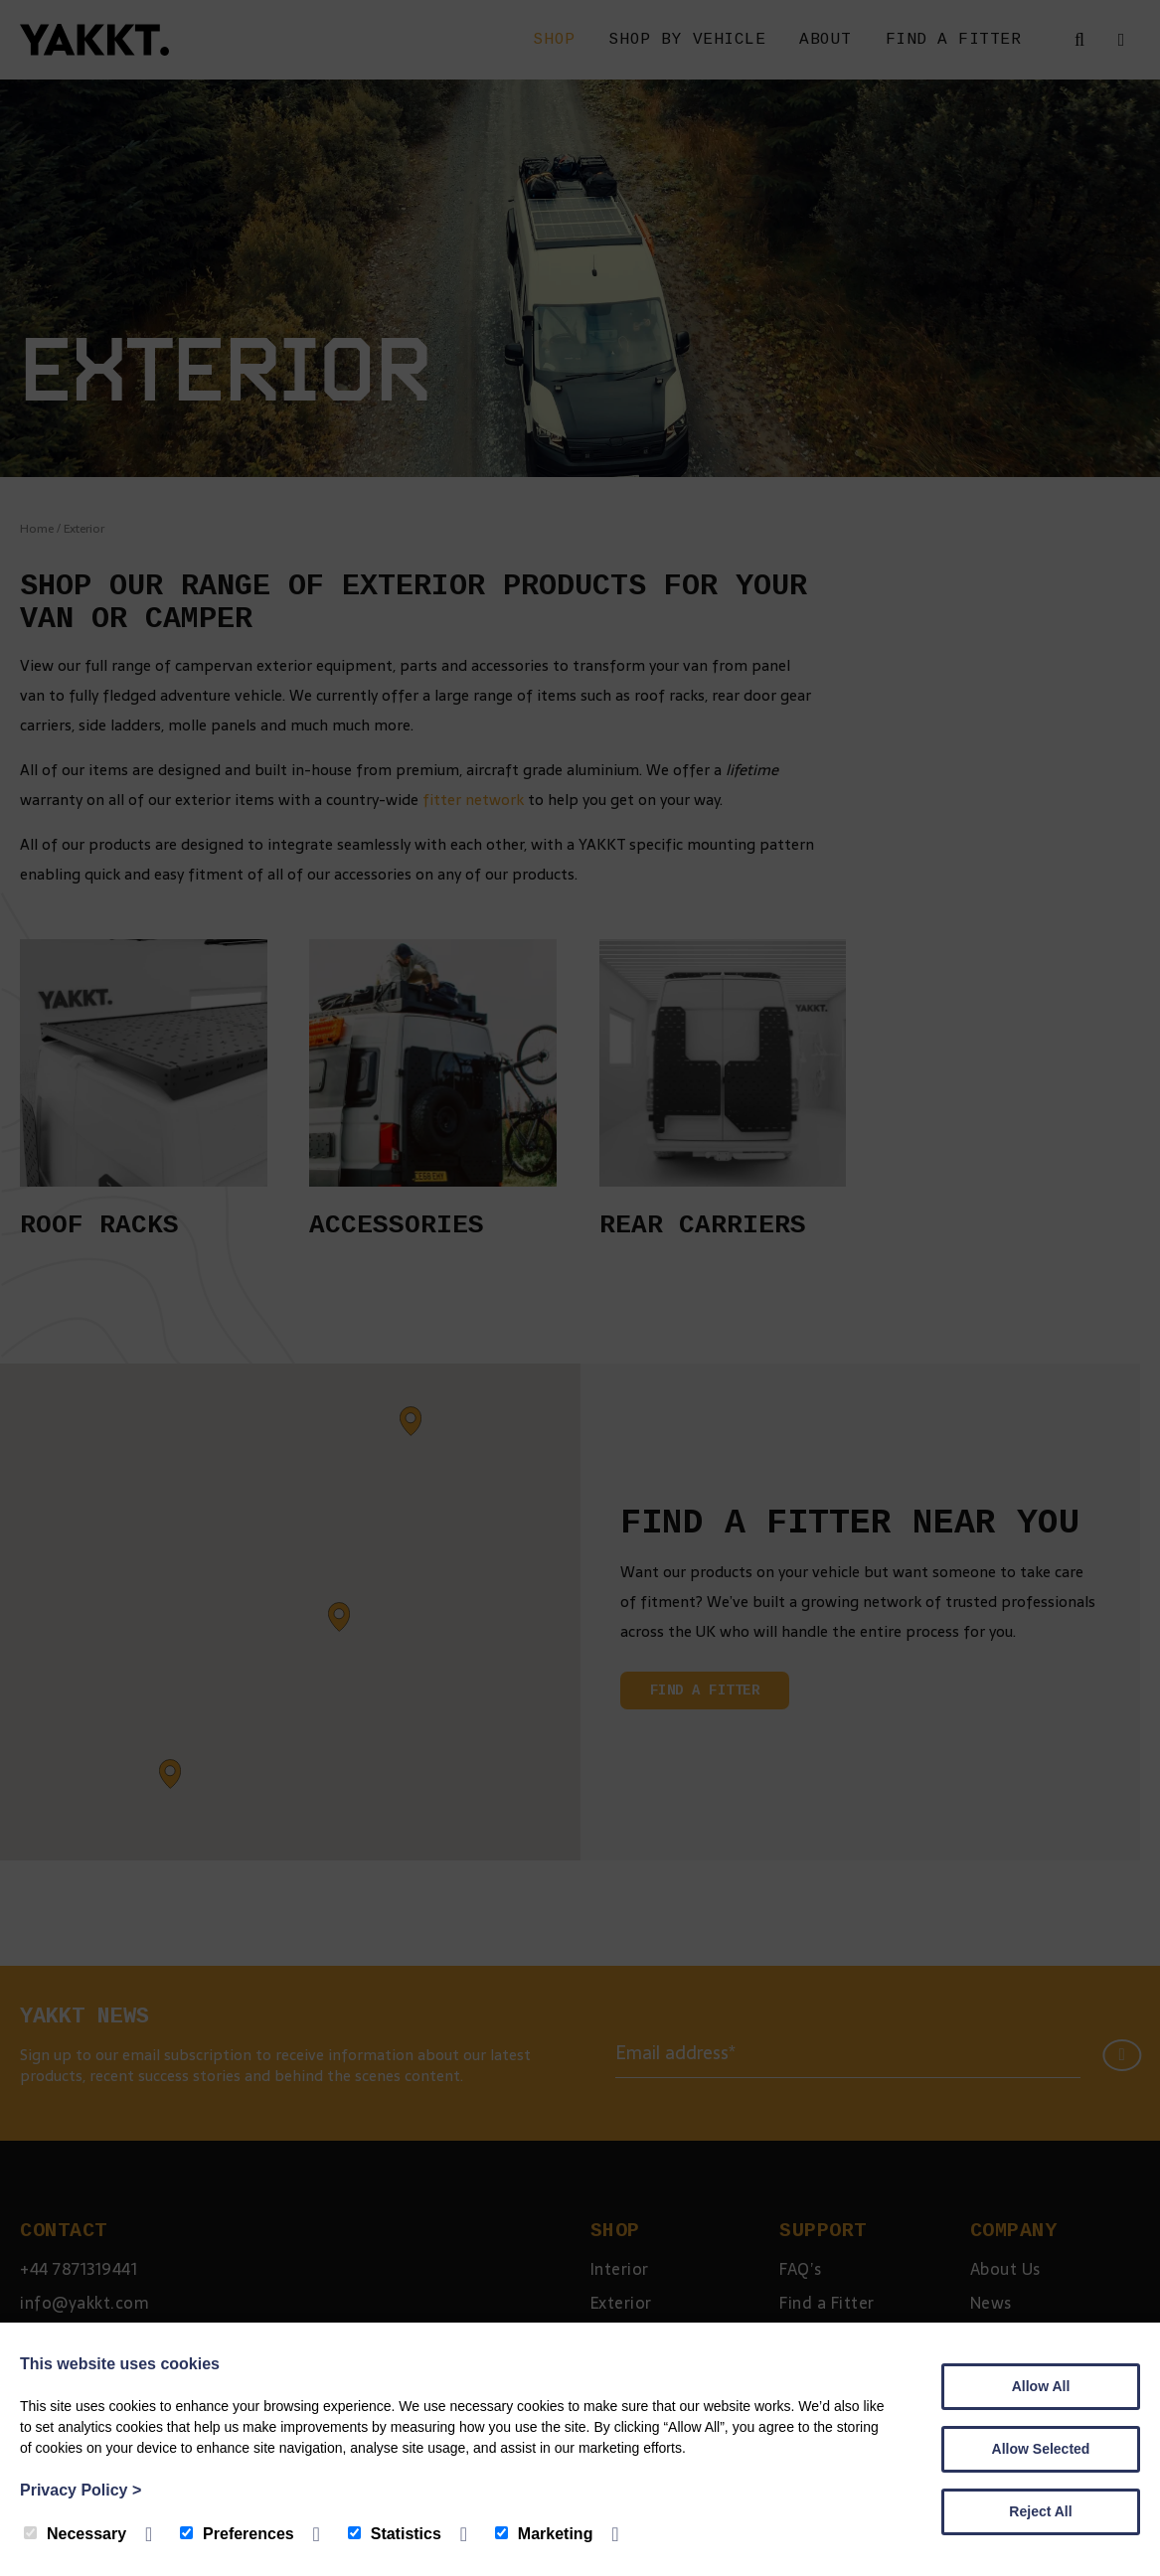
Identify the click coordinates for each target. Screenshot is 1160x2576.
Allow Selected (1041, 2449)
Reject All (1040, 2511)
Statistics (394, 2533)
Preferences (237, 2533)
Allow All (1041, 2386)
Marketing (544, 2533)
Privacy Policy (80, 2490)
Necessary (75, 2533)
